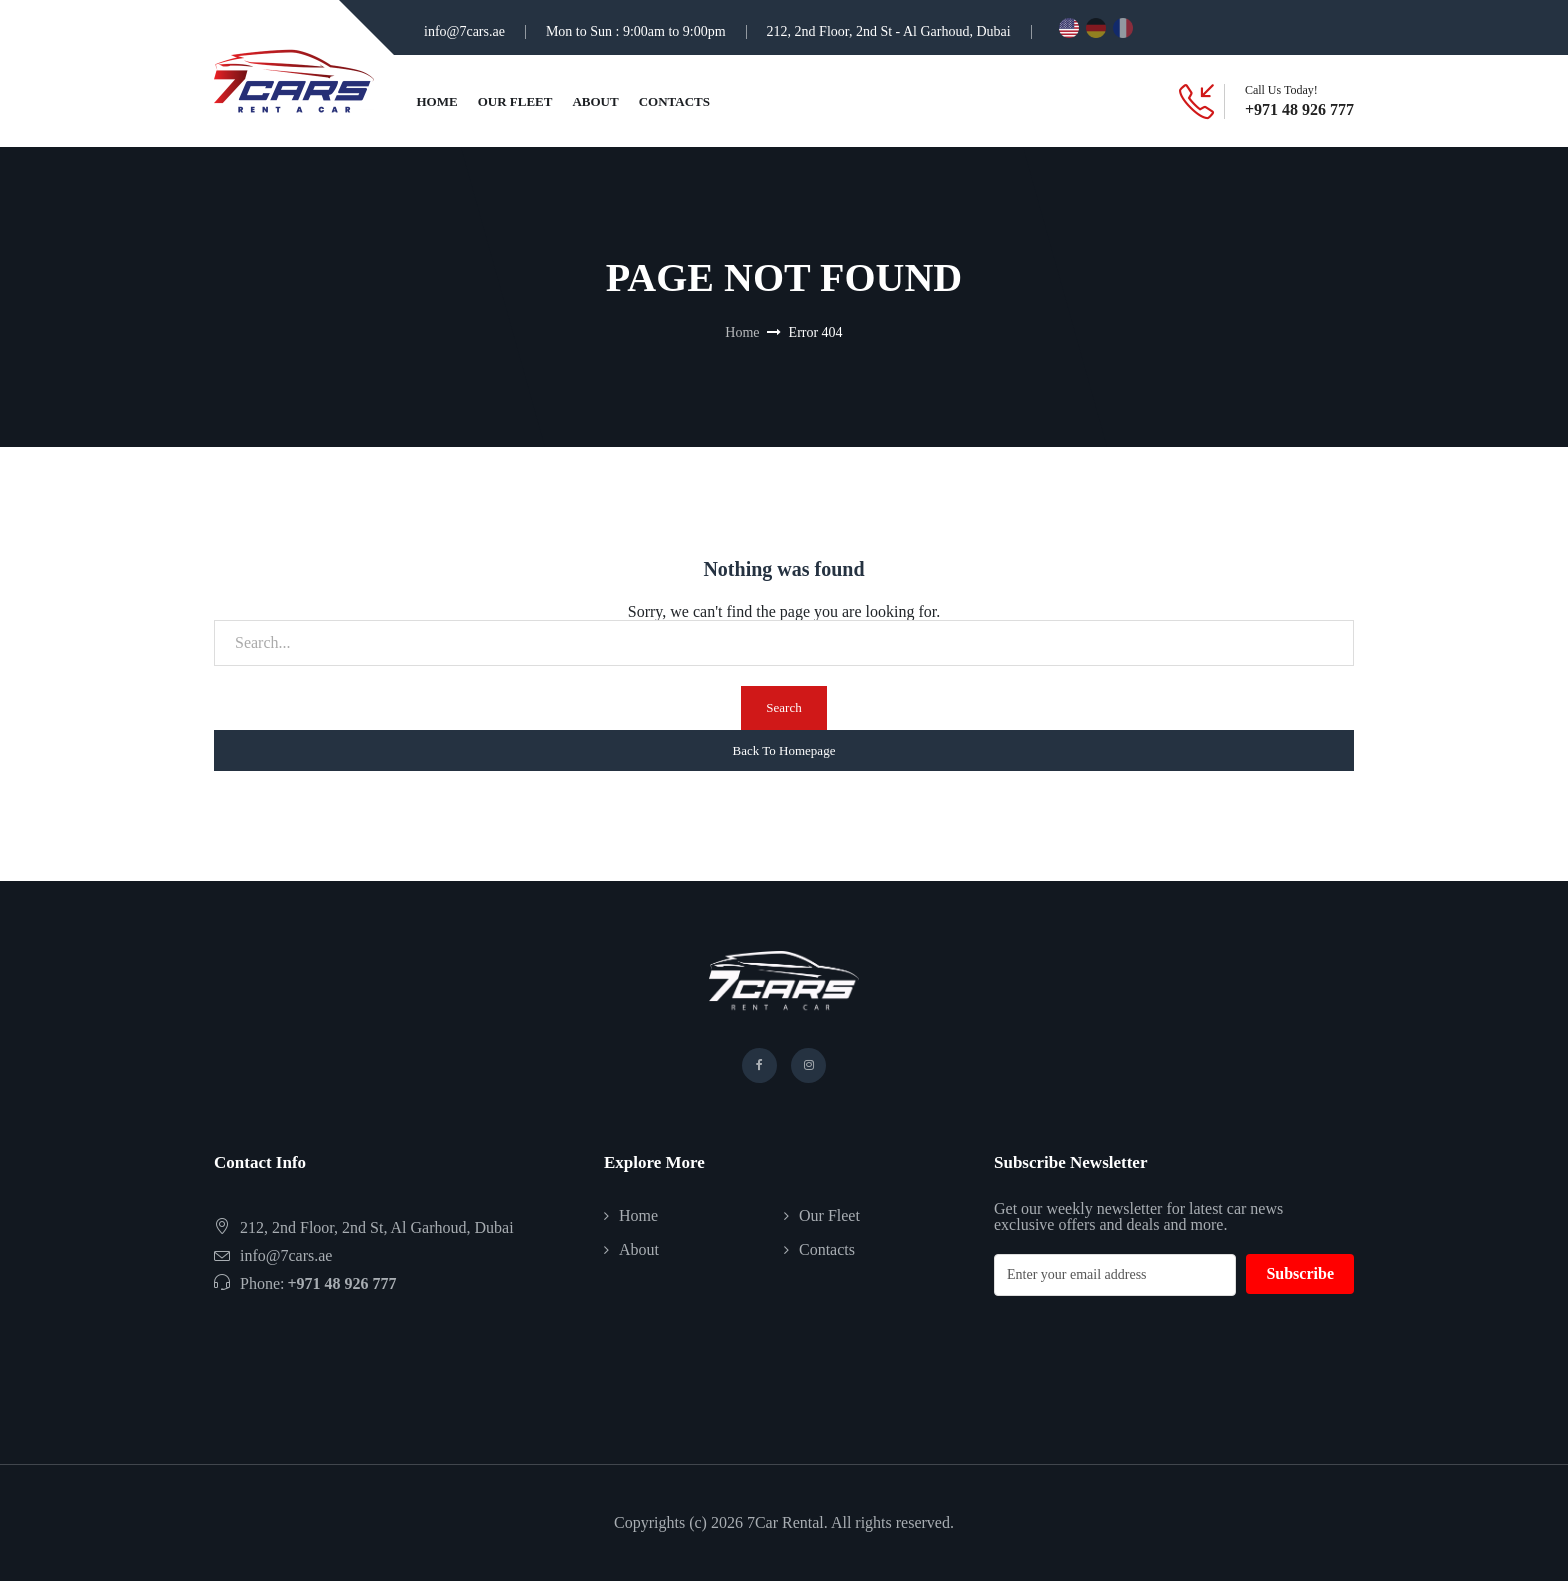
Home (437, 101)
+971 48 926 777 (1299, 110)
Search (783, 707)
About (595, 101)
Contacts (674, 101)
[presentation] (1146, 1355)
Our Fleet (515, 101)
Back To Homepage (784, 750)
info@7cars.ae (464, 31)
